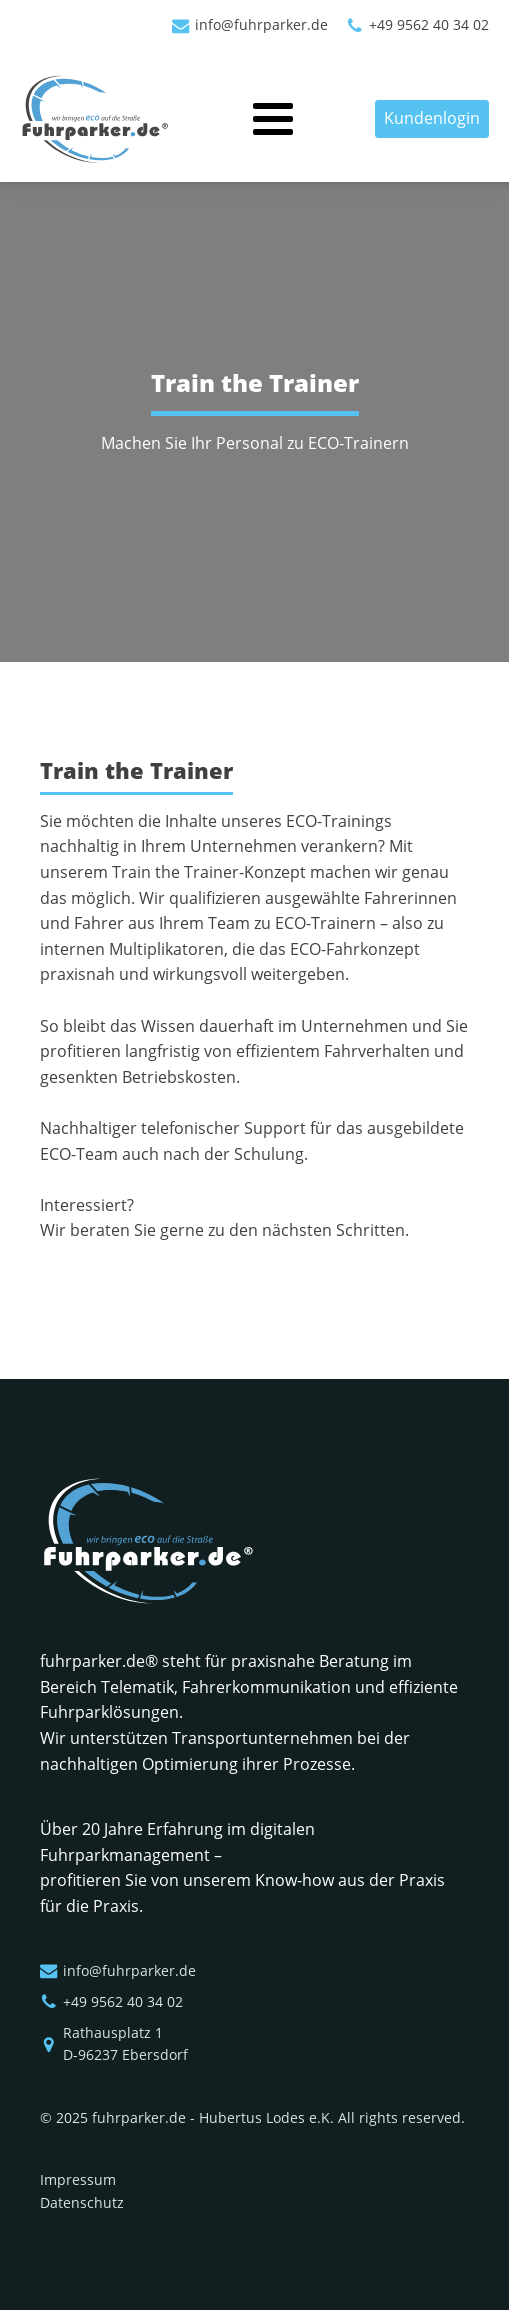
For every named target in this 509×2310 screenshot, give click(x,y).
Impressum (78, 2179)
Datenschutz (82, 2202)
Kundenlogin (432, 118)
